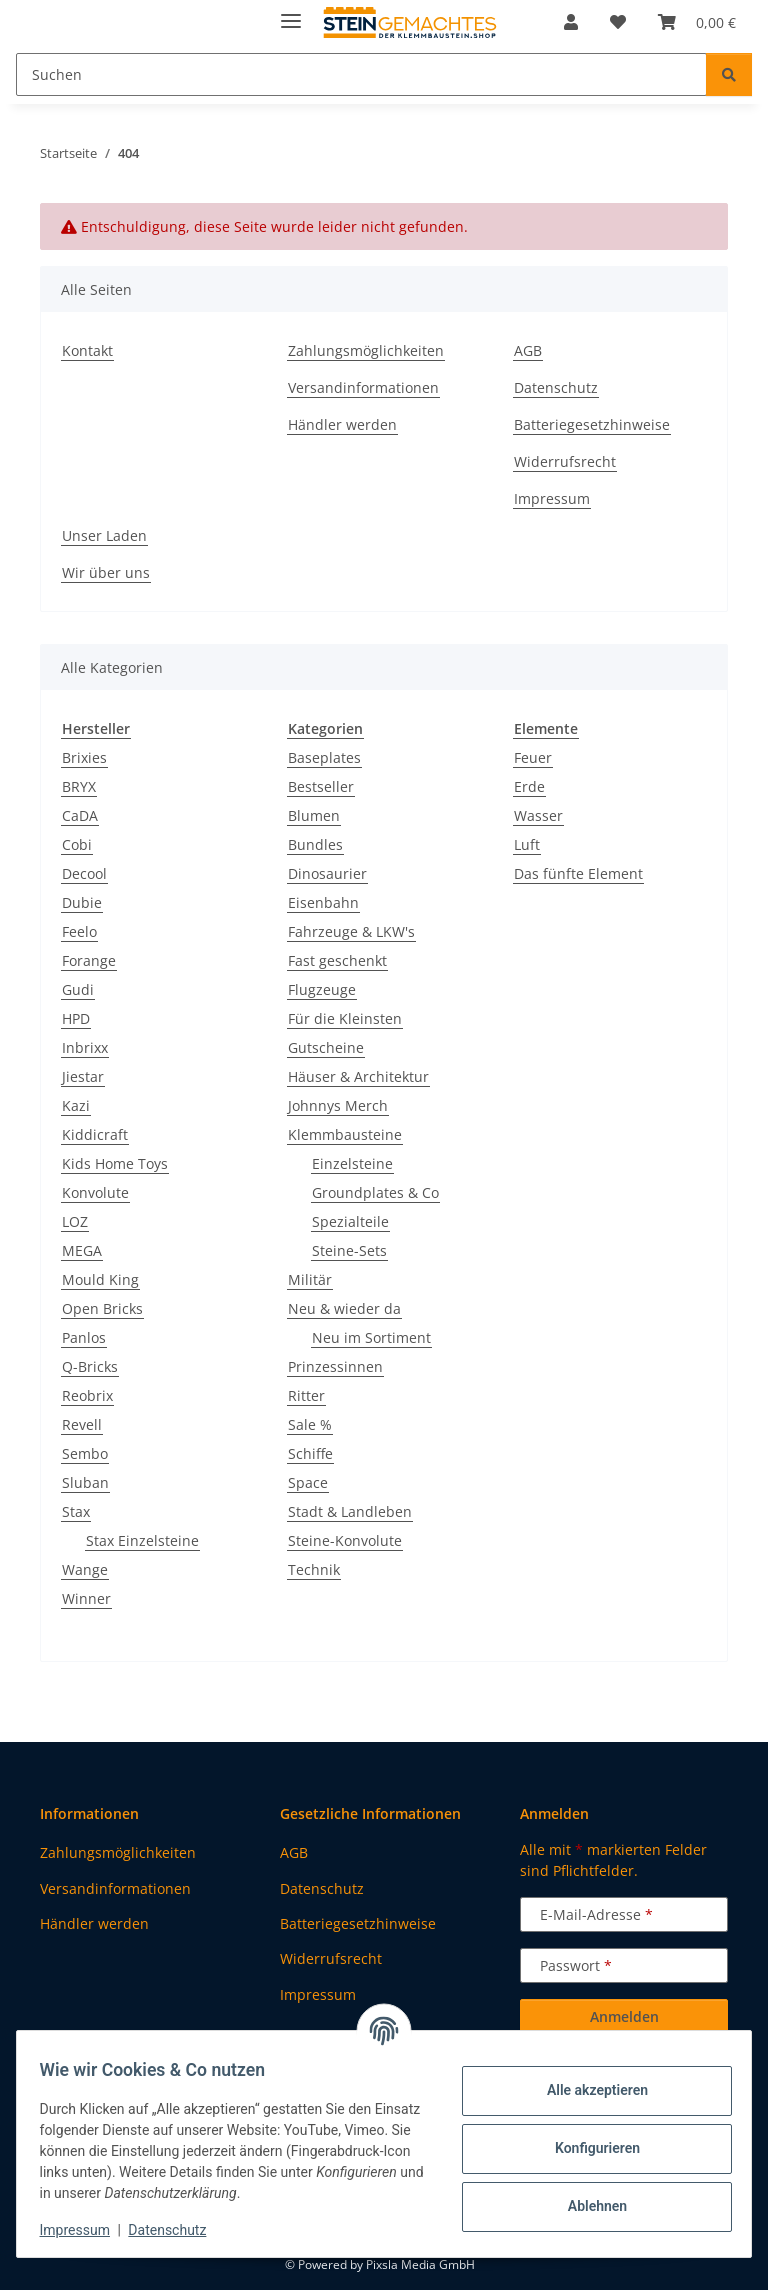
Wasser (538, 815)
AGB (528, 350)
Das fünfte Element (578, 873)
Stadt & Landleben (350, 1511)
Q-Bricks (90, 1366)
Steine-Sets (349, 1250)
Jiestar (83, 1076)
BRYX (79, 786)
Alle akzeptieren (587, 2090)
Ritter (306, 1395)
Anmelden (624, 2016)
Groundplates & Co (375, 1192)
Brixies (84, 757)
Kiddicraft (95, 1134)
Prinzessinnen (335, 1366)
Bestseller (321, 786)
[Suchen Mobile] (361, 74)
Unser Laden (104, 535)
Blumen (314, 815)
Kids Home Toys (115, 1163)
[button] (571, 22)
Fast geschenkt (337, 960)
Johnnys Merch (338, 1105)
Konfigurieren (587, 2148)
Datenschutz (177, 2230)
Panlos (84, 1337)
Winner (86, 1598)
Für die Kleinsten (345, 1018)
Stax (76, 1511)
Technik (314, 1569)
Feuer (533, 757)
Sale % (310, 1424)
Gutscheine (326, 1047)
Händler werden (342, 424)
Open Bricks (102, 1308)
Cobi (77, 844)
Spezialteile (350, 1221)
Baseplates (324, 757)
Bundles (315, 844)
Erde (529, 786)
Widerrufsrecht (565, 461)
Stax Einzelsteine (142, 1540)
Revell (82, 1424)
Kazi (76, 1105)
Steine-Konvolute (345, 1540)
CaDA (80, 815)
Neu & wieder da (344, 1308)
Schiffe (310, 1453)
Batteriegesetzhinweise (592, 424)
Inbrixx (85, 1047)
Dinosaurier (327, 873)
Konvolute (95, 1192)
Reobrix (87, 1395)
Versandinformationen (363, 387)
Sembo (85, 1453)
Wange (85, 1569)
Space (308, 1482)
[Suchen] (729, 74)
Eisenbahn (323, 902)
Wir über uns (106, 572)
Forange (89, 960)
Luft (527, 844)
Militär (310, 1279)
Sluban (85, 1482)
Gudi (78, 989)
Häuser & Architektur (358, 1076)
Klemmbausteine (345, 1134)
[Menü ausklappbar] (291, 12)
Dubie (82, 902)
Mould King (100, 1279)
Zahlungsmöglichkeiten (366, 350)
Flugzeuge (322, 989)
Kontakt (87, 350)
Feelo (79, 931)
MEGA (82, 1250)
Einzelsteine (352, 1163)
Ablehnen (587, 2206)
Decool (84, 873)
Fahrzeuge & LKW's (351, 931)
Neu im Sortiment (371, 1337)
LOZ (75, 1221)
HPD (76, 1018)
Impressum (84, 2230)
